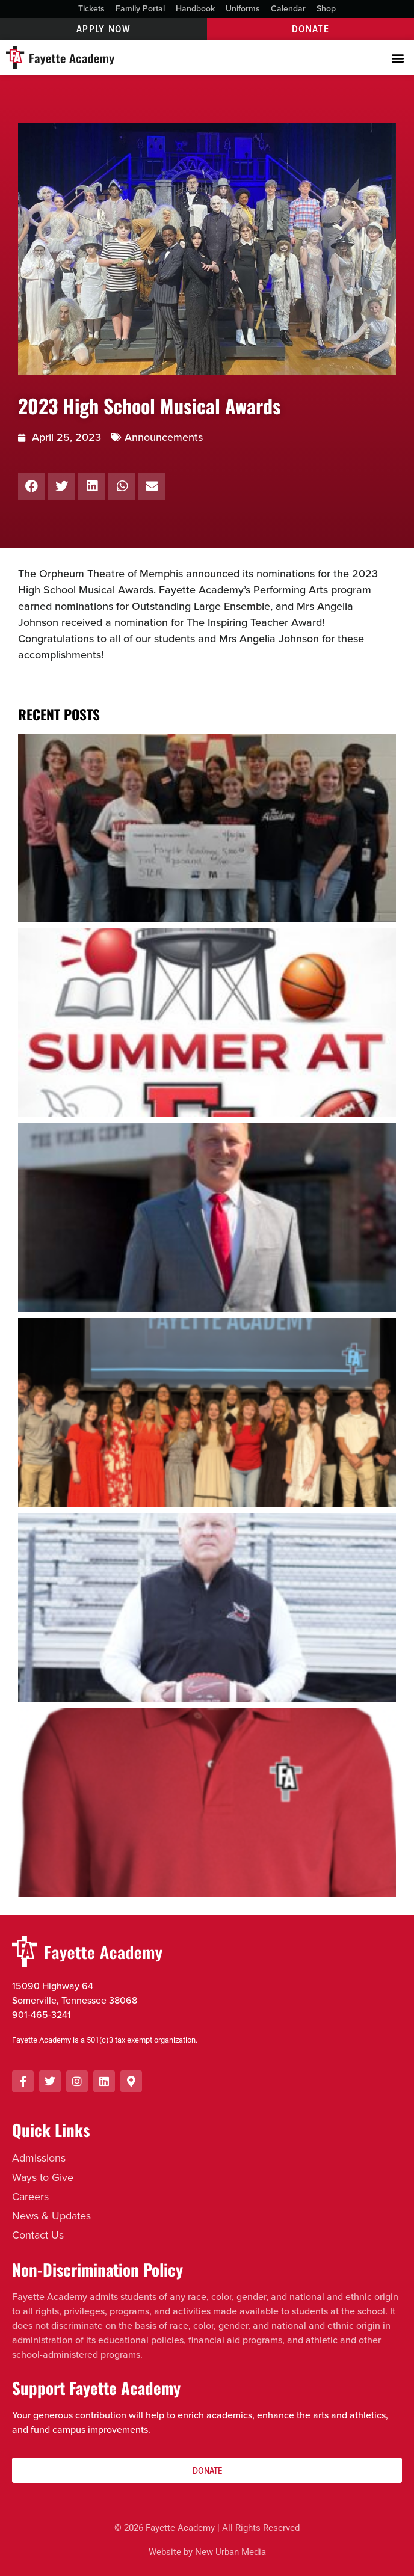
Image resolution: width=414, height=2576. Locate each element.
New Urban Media (230, 2552)
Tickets (91, 8)
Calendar (288, 8)
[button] (398, 57)
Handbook (195, 8)
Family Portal (140, 8)
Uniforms (243, 8)
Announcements (164, 437)
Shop (326, 8)
